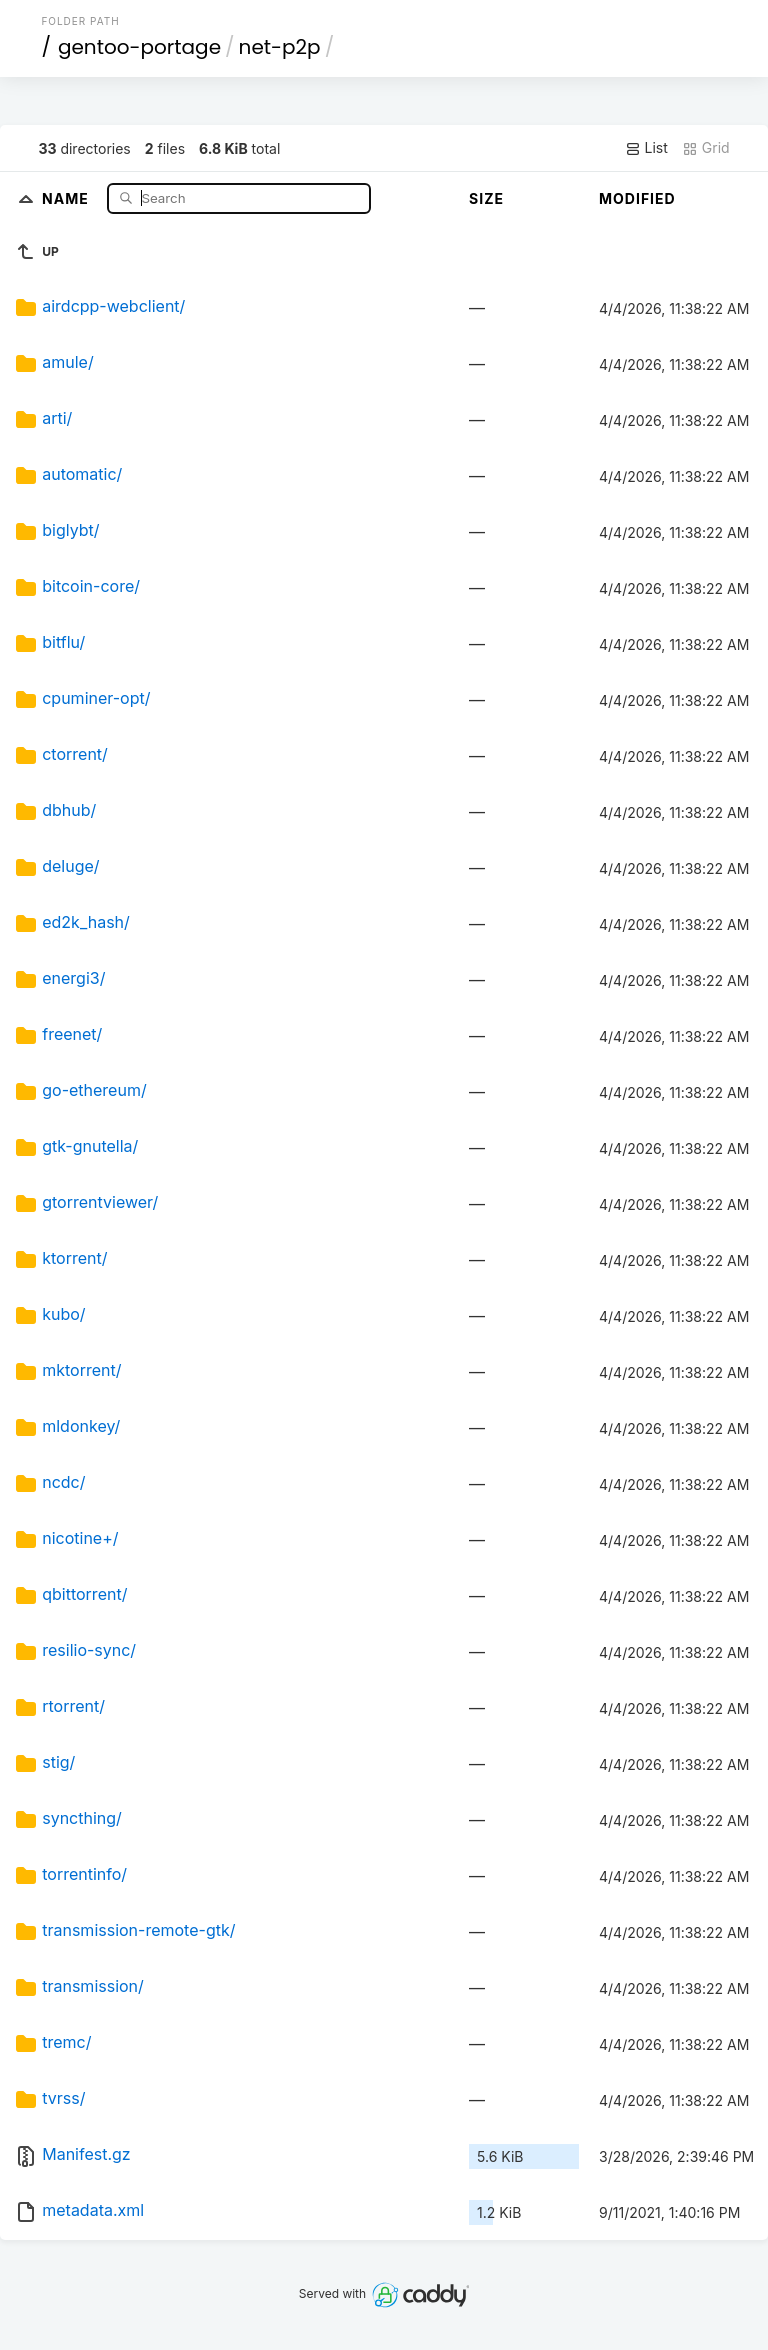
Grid (706, 148)
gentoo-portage (139, 47)
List (646, 148)
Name (67, 197)
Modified (637, 198)
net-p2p (280, 47)
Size (486, 198)
